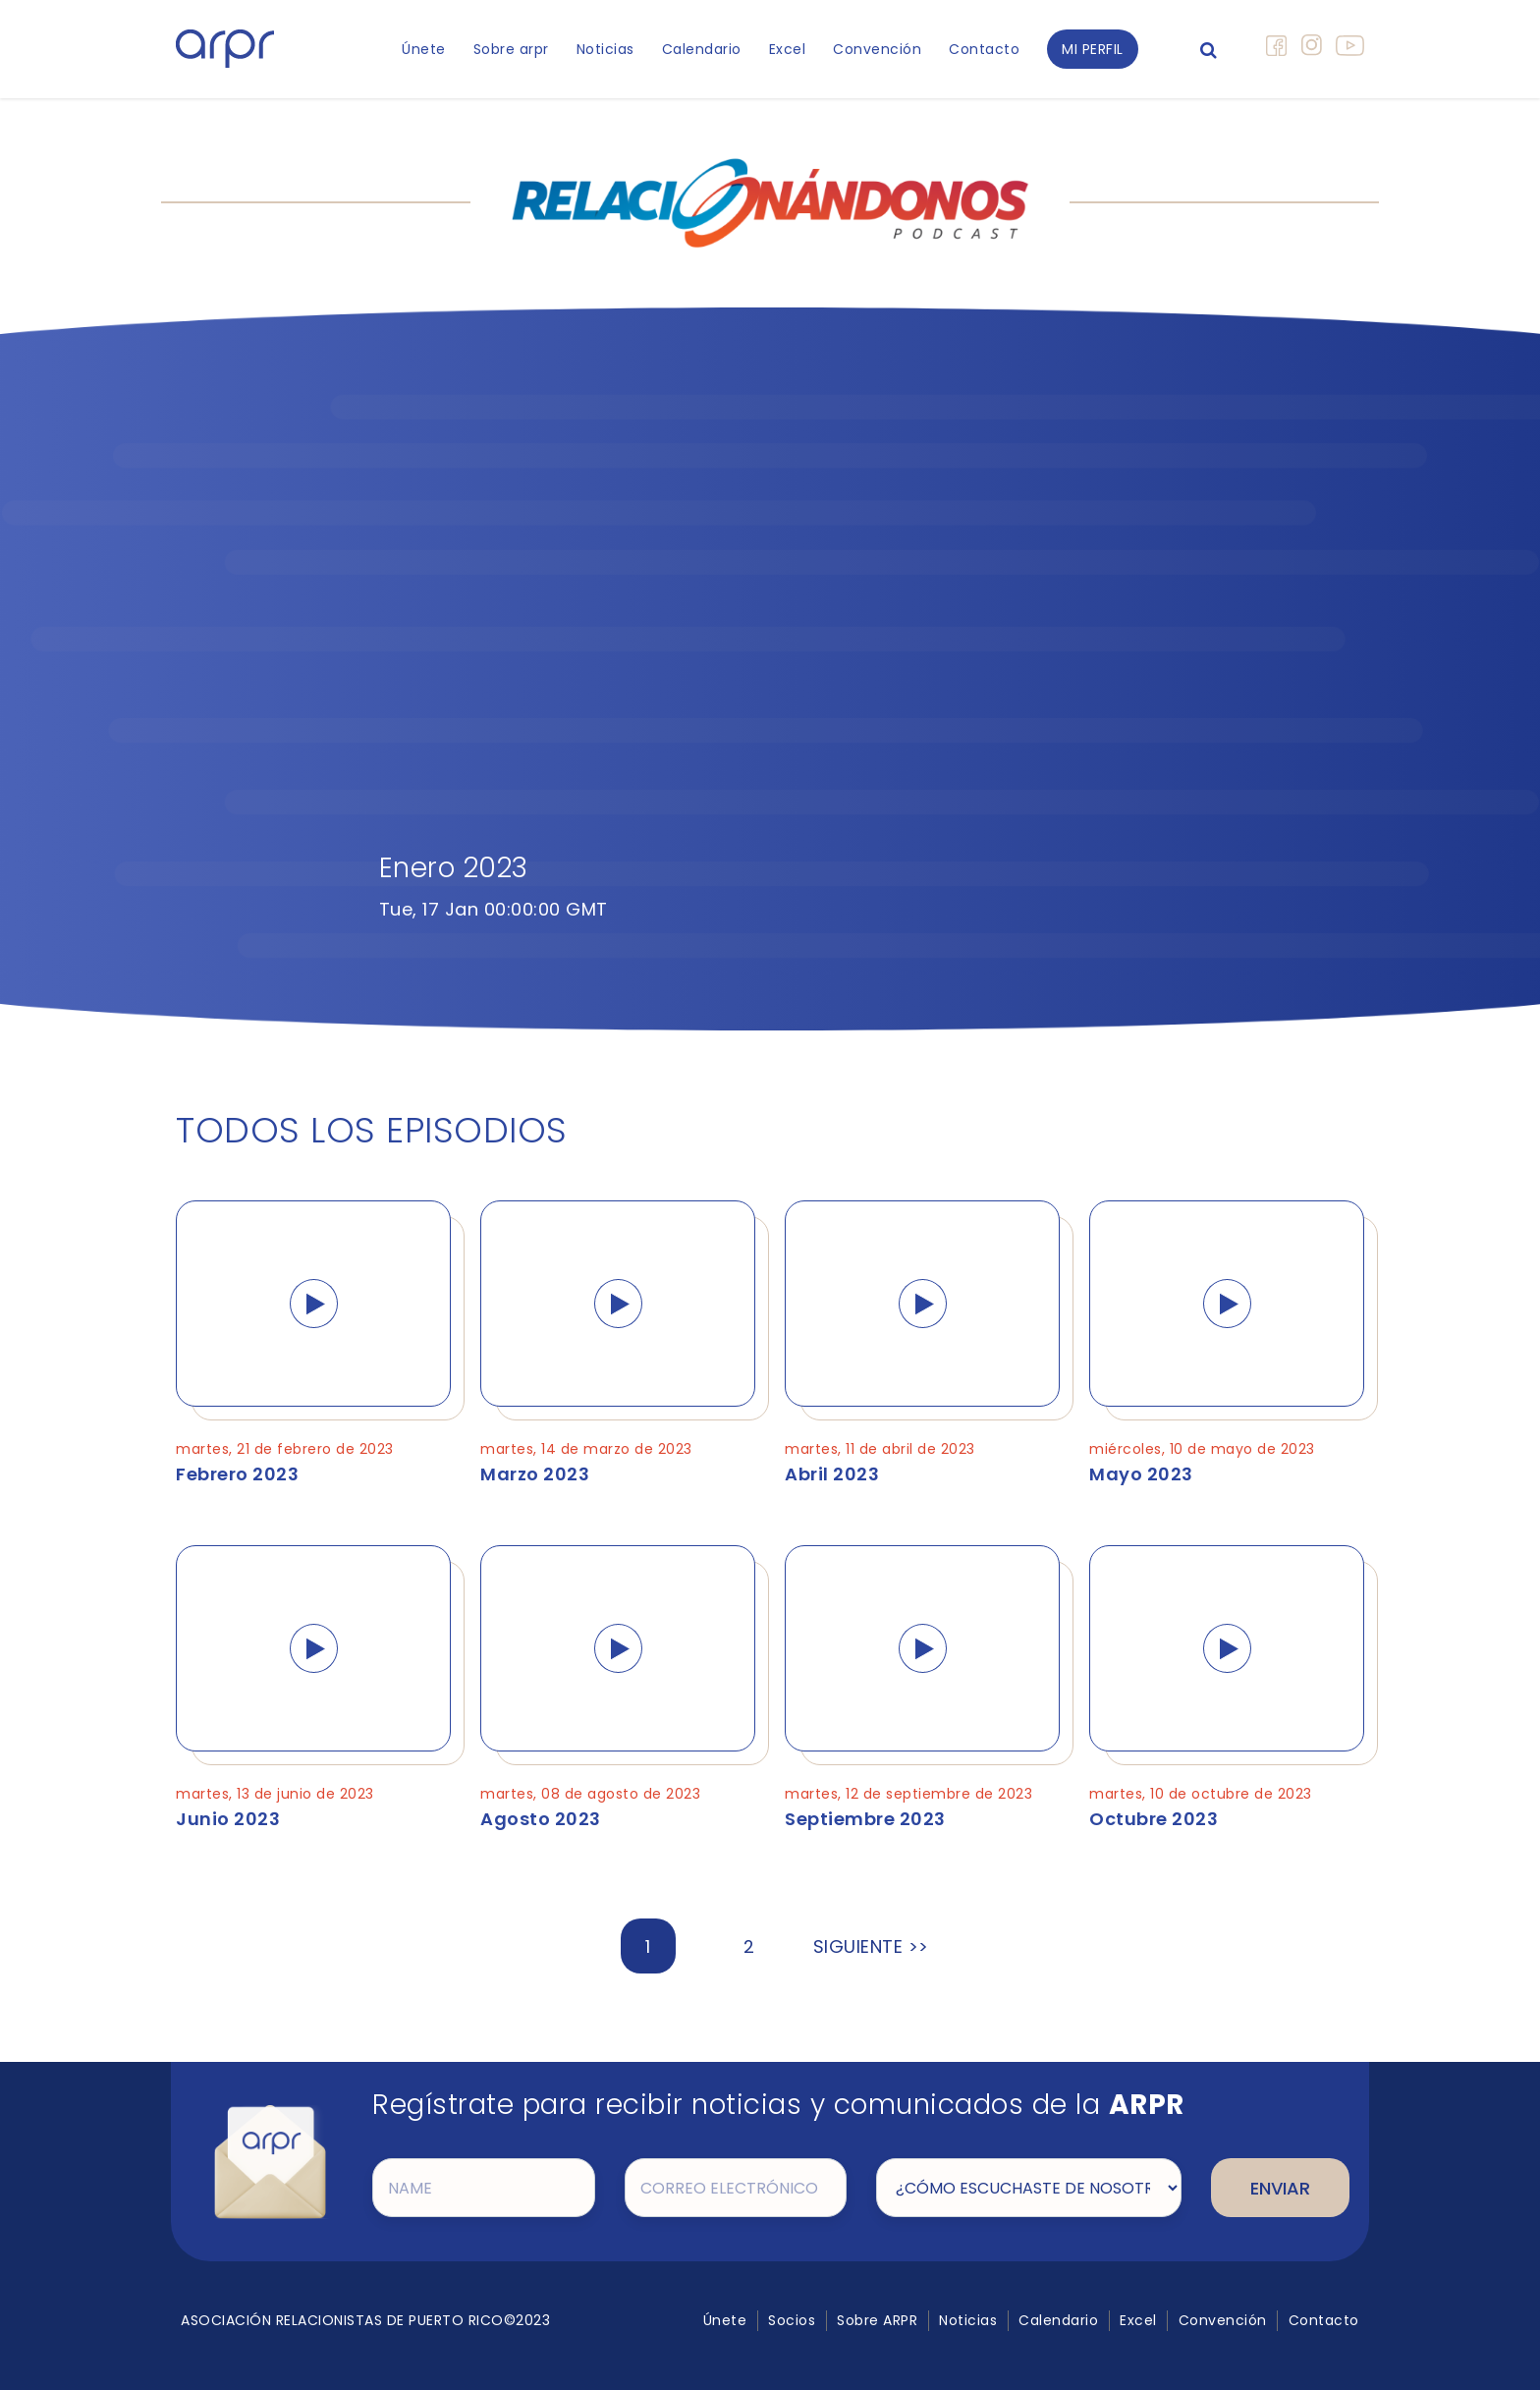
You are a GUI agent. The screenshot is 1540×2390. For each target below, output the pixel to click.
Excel (787, 49)
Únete (424, 49)
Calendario (702, 49)
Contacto (984, 49)
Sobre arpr (511, 49)
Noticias (605, 49)
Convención (877, 49)
